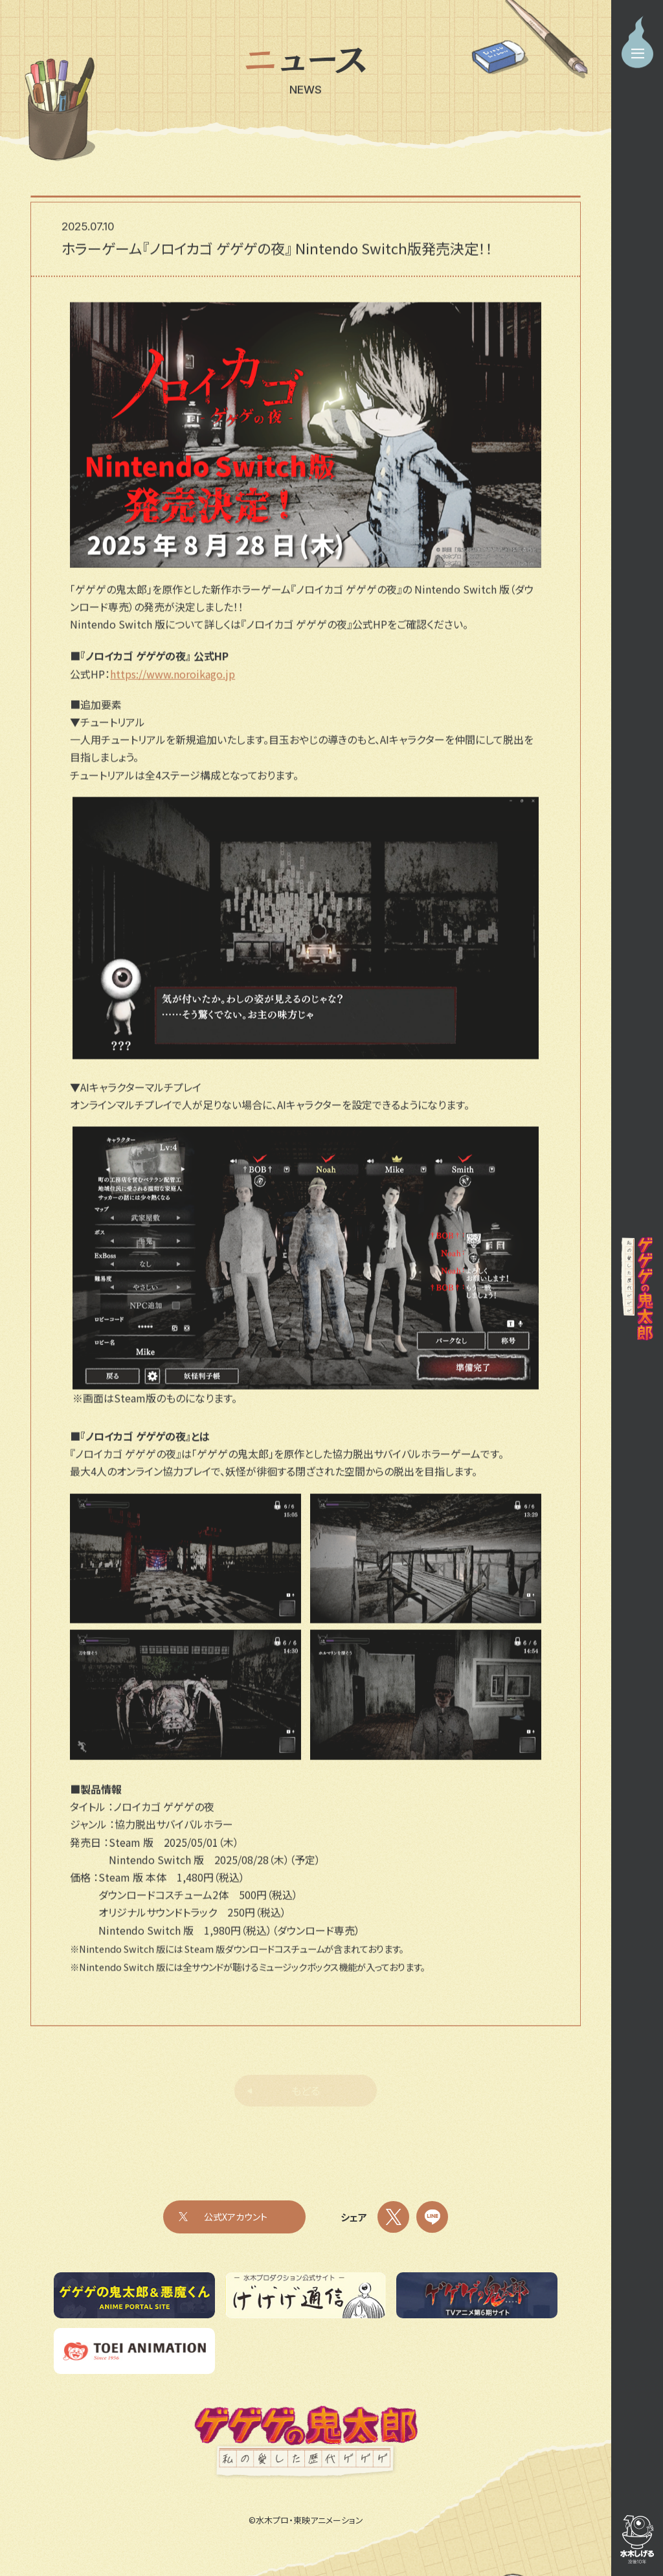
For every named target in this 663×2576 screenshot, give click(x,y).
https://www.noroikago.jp (172, 680)
